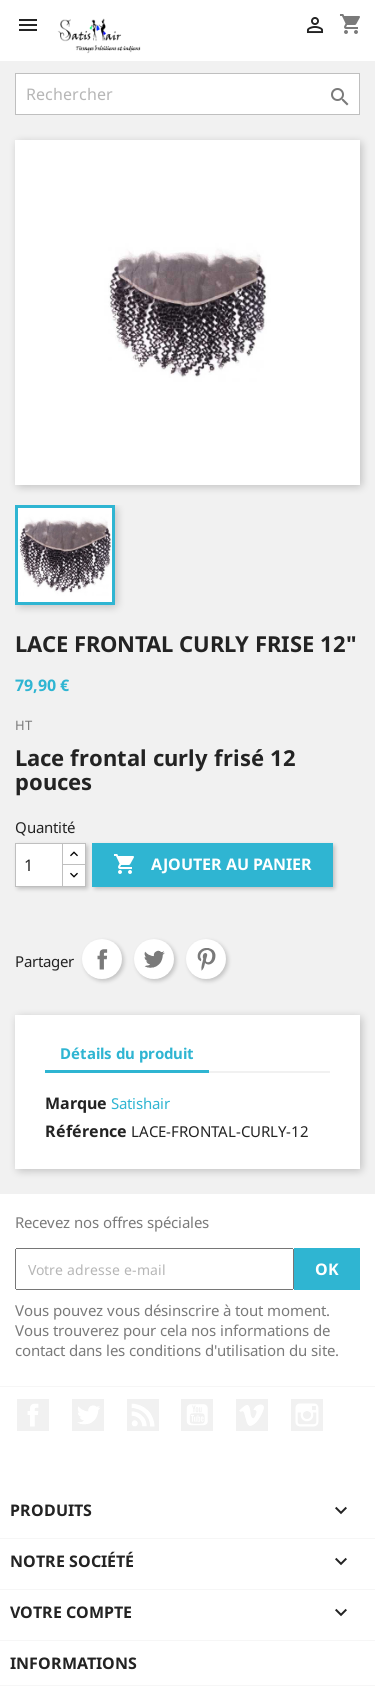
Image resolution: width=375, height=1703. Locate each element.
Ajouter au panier (212, 865)
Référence (86, 1131)
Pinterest (206, 959)
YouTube (197, 1415)
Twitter (88, 1415)
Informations (73, 1663)
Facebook (33, 1415)
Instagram (307, 1415)
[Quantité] (39, 865)
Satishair (140, 1103)
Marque (76, 1103)
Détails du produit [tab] (127, 1053)
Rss (143, 1415)
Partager (102, 959)
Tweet (154, 959)
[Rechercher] (187, 94)
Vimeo (252, 1415)
